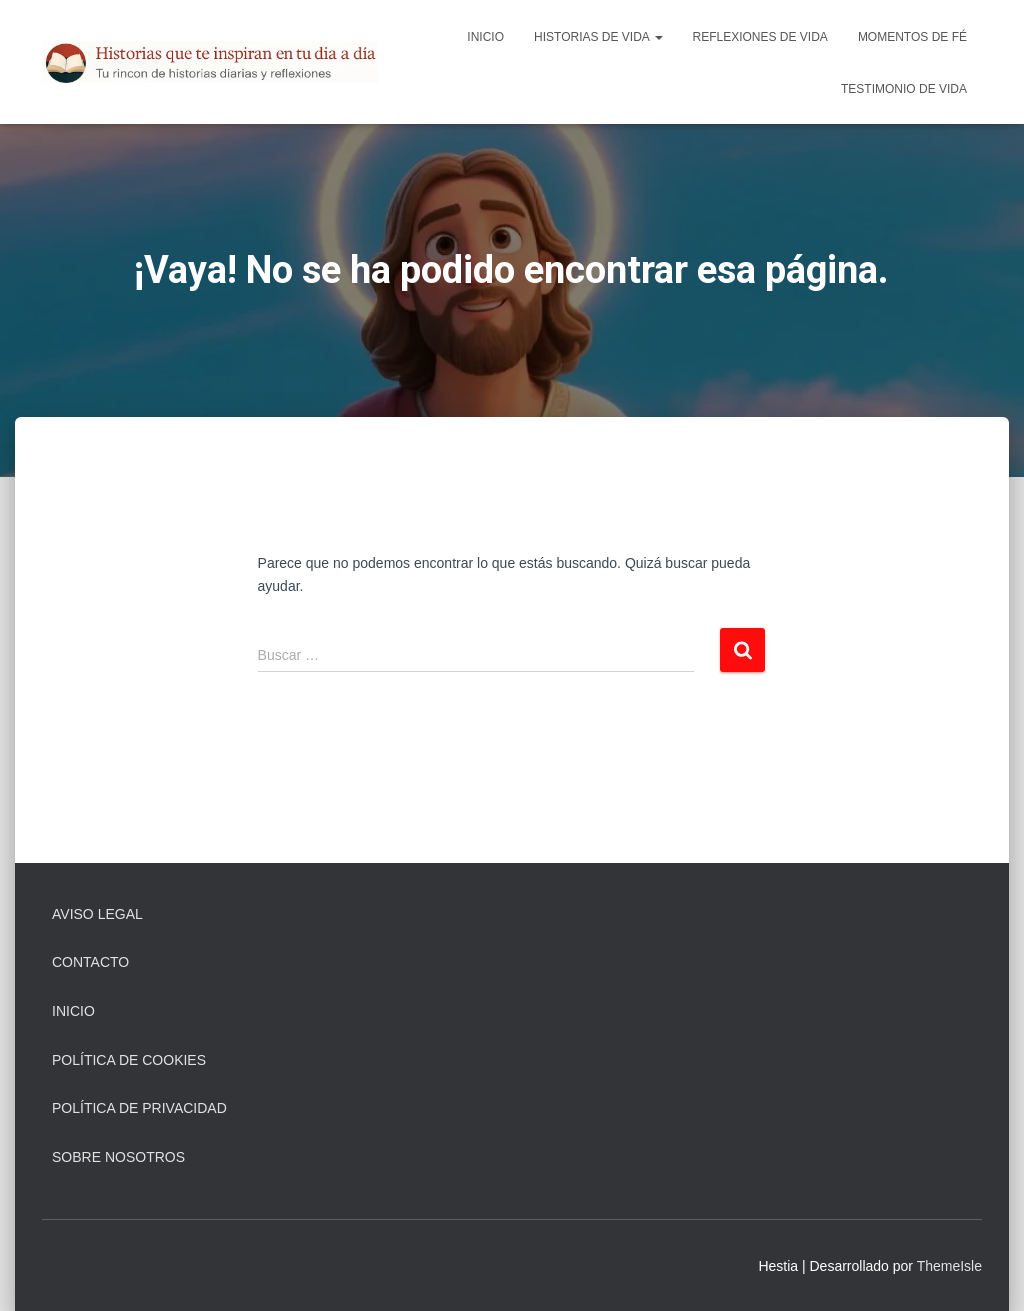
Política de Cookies (129, 1060)
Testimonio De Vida (904, 89)
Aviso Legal (97, 914)
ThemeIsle (949, 1266)
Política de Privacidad (139, 1108)
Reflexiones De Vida (760, 37)
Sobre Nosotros (118, 1157)
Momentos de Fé (912, 37)
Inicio (485, 37)
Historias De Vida (598, 37)
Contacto (90, 962)
